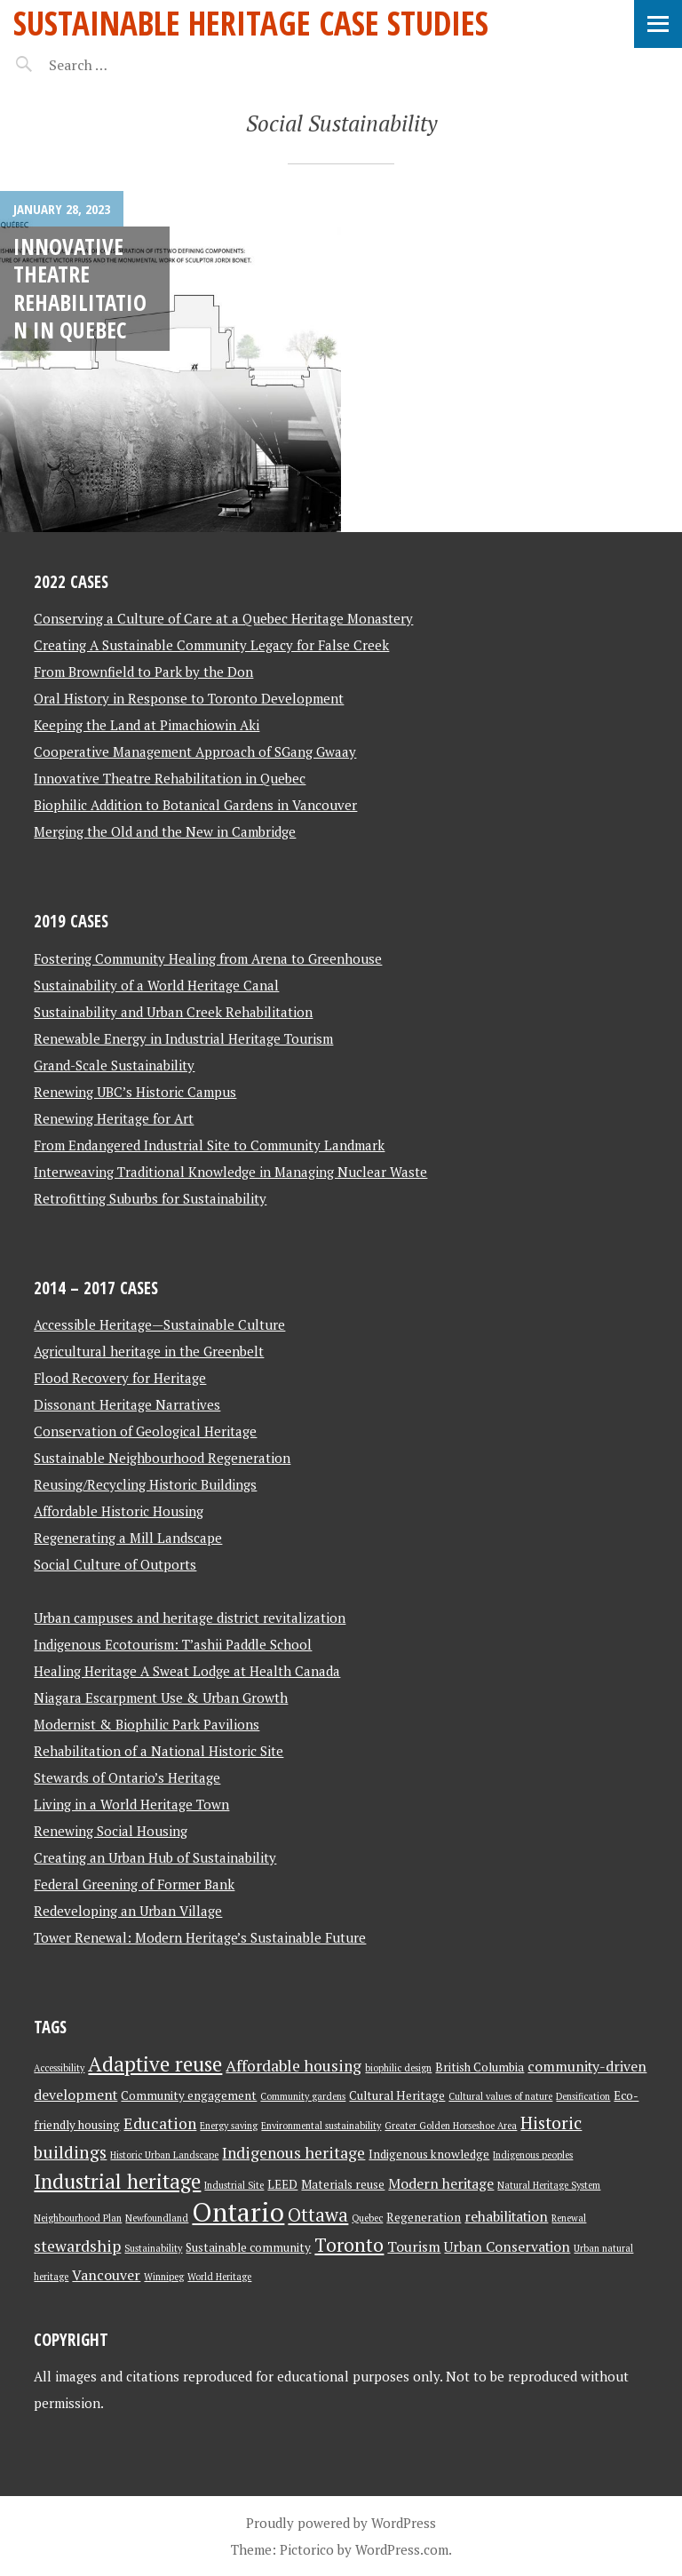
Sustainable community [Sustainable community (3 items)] (248, 2247)
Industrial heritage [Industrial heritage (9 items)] (117, 2181)
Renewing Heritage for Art (114, 1118)
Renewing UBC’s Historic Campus (135, 1092)
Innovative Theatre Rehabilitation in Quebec (80, 288)
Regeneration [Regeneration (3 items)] (423, 2217)
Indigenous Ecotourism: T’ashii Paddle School (173, 1644)
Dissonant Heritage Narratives (127, 1404)
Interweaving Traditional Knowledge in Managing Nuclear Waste (230, 1172)
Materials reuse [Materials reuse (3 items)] (343, 2184)
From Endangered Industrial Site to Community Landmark (209, 1145)
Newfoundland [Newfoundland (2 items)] (156, 2218)
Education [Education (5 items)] (159, 2123)
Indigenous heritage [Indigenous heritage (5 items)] (293, 2153)
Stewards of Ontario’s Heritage (127, 1777)
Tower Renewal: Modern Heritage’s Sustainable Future (200, 1937)
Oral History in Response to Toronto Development (189, 698)
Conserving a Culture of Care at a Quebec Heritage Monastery (223, 618)
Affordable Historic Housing (118, 1511)
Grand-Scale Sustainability (114, 1065)
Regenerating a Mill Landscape (128, 1537)
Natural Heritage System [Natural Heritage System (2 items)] (548, 2185)
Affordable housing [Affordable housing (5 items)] (293, 2065)
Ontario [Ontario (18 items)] (238, 2212)
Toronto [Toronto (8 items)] (349, 2244)
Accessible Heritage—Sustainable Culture (159, 1324)
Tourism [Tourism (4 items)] (413, 2247)
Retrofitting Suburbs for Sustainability (150, 1198)
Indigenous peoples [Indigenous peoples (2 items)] (533, 2155)
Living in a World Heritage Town (131, 1804)
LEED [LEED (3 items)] (282, 2184)
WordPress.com (401, 2549)
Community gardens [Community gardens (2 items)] (302, 2096)
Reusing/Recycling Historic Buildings (145, 1484)
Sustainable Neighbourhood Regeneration (162, 1458)
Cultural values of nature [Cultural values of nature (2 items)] (500, 2096)
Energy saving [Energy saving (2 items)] (229, 2125)
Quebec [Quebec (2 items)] (367, 2218)
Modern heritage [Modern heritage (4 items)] (441, 2183)
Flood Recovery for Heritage (120, 1378)
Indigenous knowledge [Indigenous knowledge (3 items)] (429, 2154)
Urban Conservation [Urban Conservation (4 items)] (507, 2247)
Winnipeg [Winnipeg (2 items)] (164, 2276)
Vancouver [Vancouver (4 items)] (106, 2275)
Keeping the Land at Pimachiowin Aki (146, 725)
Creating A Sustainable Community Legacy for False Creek (211, 645)
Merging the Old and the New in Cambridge (165, 831)
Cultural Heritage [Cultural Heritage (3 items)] (397, 2095)
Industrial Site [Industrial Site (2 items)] (234, 2185)
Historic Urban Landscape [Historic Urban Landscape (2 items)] (164, 2155)
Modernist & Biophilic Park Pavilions (146, 1724)
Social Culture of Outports (115, 1564)
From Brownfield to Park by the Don (143, 671)
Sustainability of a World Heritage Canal (156, 985)
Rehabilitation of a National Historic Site (158, 1751)
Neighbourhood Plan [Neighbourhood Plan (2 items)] (78, 2218)
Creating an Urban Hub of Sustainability (155, 1857)
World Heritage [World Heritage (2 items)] (219, 2276)
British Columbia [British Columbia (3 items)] (479, 2067)
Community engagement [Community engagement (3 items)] (189, 2095)
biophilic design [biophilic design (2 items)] (398, 2068)
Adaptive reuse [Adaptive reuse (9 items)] (155, 2064)
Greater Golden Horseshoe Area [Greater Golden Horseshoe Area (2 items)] (451, 2125)
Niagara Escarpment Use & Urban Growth (161, 1697)
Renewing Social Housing (110, 1831)
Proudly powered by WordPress (341, 2523)
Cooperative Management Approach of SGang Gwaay (195, 751)
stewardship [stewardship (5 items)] (77, 2246)
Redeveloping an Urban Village (128, 1911)
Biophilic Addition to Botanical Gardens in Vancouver (195, 805)
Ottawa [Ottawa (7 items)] (318, 2215)
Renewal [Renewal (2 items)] (568, 2218)
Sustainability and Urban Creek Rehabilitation (173, 1012)
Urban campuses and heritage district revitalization (189, 1617)
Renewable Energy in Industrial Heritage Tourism (183, 1038)
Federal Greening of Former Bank (134, 1884)
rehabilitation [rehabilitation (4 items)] (506, 2216)
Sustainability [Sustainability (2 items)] (153, 2248)
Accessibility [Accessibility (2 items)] (59, 2068)
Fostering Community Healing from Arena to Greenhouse (208, 958)
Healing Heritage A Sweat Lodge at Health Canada (187, 1671)
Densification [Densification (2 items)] (583, 2096)
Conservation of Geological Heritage (145, 1431)
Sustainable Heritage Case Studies (250, 22)
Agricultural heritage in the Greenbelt (149, 1351)
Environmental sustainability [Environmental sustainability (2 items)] (321, 2125)
